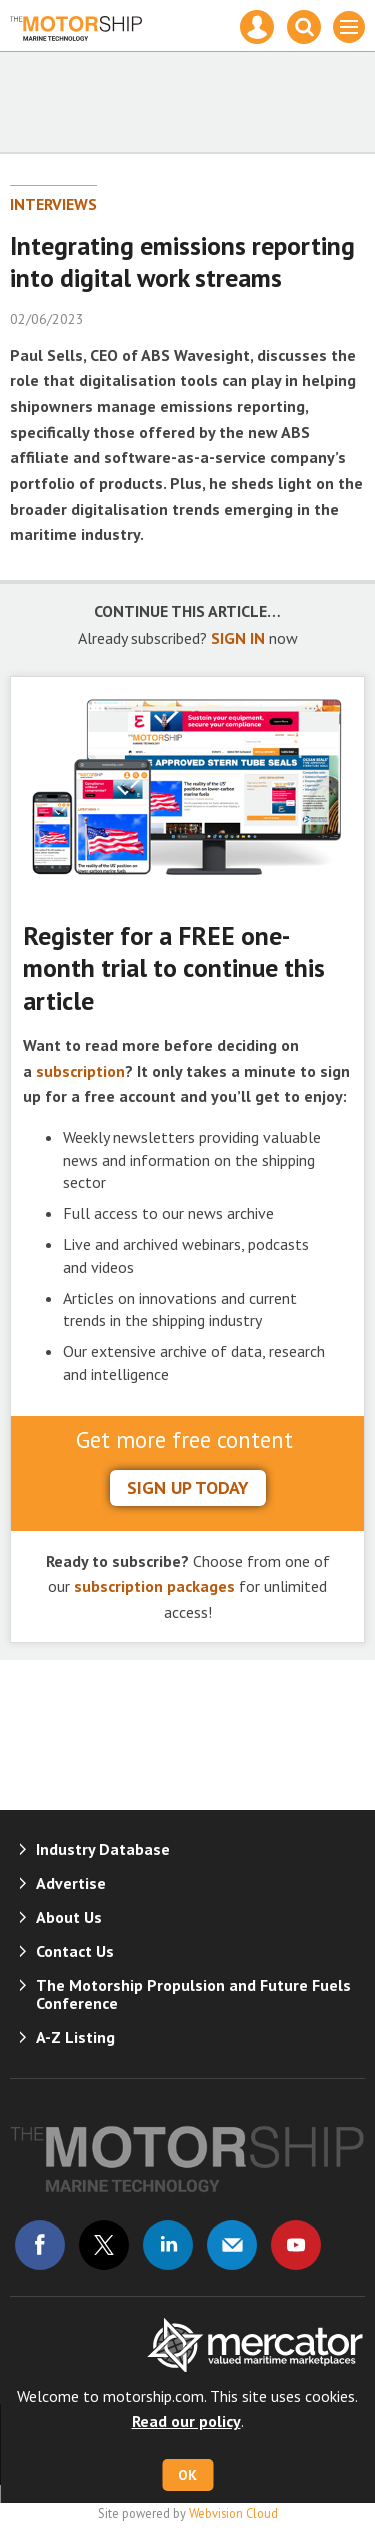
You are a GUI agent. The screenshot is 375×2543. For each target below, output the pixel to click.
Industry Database (103, 1849)
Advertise (71, 1883)
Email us (232, 2245)
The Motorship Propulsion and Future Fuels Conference (193, 1994)
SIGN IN (238, 638)
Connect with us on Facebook (40, 2245)
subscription (80, 1071)
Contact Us (75, 1951)
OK (187, 2475)
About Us (69, 1917)
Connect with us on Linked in (168, 2245)
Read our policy (186, 2421)
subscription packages (154, 1586)
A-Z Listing (75, 2037)
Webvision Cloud (233, 2513)
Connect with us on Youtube (296, 2245)
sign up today (188, 1487)
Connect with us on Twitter (104, 2245)
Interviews (53, 204)
